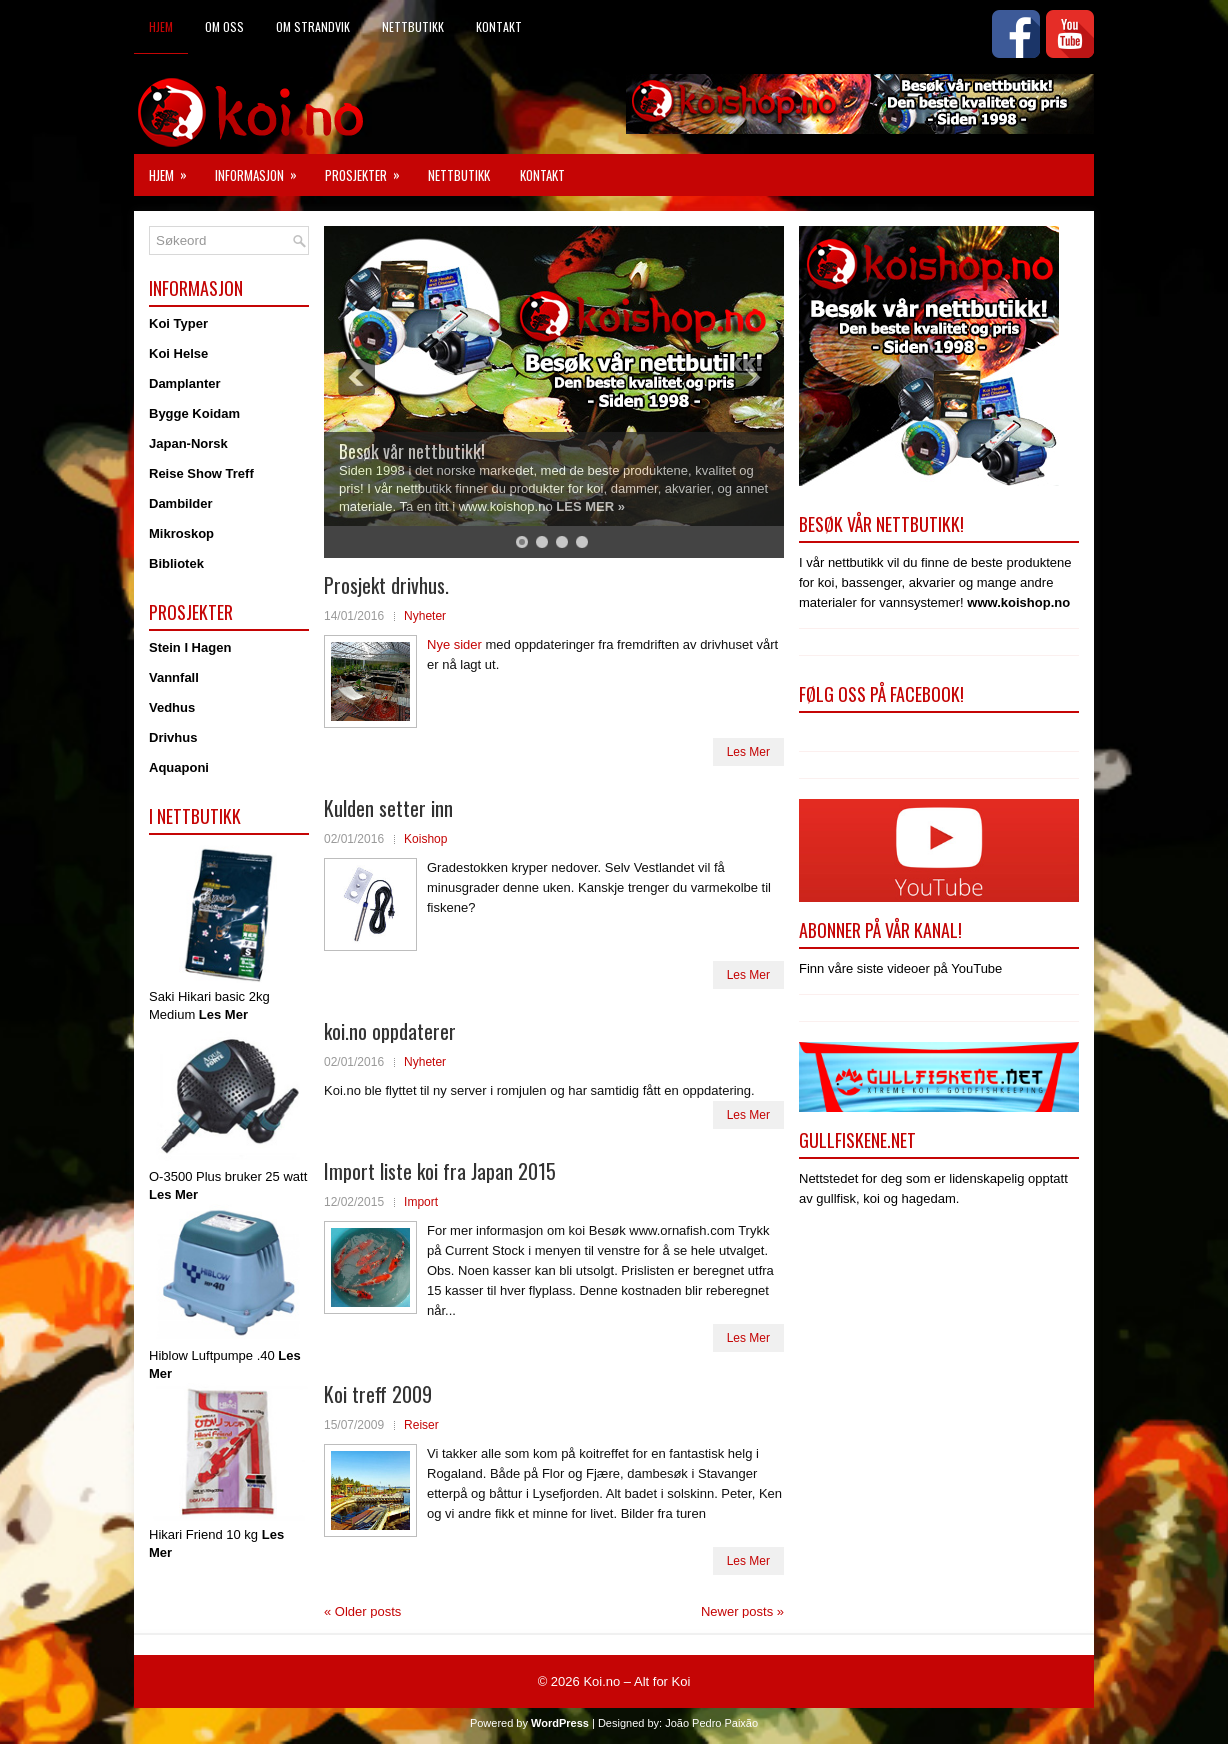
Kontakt (499, 26)
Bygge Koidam (194, 413)
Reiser (421, 1425)
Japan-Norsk (188, 443)
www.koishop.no (1018, 602)
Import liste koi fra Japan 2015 (440, 1171)
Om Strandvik (313, 26)
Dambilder (181, 503)
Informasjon (262, 169)
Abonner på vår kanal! (880, 930)
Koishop (425, 839)
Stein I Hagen (190, 647)
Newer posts (742, 1611)
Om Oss (224, 26)
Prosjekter (369, 169)
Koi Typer (178, 323)
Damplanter (185, 383)
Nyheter (425, 616)
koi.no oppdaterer (390, 1031)
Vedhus (172, 707)
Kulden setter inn (388, 808)
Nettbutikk (413, 26)
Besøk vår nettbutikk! (412, 451)
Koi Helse (178, 353)
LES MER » (590, 506)
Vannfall (174, 677)
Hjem (161, 26)
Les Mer (748, 752)
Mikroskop (181, 533)
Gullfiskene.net (857, 1140)
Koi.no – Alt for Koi (636, 1681)
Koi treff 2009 (378, 1394)
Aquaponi (179, 767)
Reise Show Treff (201, 473)
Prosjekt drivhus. (386, 585)
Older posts (362, 1611)
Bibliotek (176, 563)
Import (421, 1202)
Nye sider (456, 644)
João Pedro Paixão (711, 1723)
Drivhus (173, 737)
